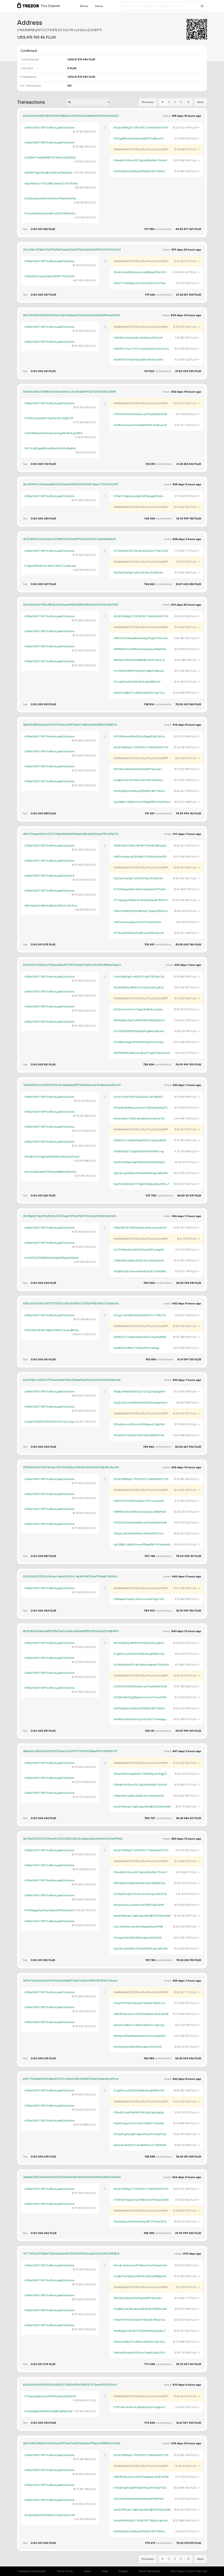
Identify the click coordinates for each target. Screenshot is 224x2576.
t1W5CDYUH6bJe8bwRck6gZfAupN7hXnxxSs (140, 638)
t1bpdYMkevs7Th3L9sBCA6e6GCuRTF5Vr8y (51, 183)
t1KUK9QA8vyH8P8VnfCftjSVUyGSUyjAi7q (138, 987)
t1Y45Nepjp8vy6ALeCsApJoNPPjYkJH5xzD (49, 1910)
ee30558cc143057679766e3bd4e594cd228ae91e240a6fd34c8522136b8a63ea (71, 1380)
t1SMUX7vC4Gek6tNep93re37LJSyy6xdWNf (139, 1140)
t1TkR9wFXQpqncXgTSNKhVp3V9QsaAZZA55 (141, 2200)
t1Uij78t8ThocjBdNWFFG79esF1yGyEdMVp (49, 157)
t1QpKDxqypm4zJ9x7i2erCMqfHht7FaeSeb (138, 2123)
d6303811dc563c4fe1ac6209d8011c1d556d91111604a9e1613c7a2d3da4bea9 (69, 539)
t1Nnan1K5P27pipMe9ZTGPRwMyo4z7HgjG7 (140, 1774)
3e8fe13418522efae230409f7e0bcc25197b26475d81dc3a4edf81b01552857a (70, 725)
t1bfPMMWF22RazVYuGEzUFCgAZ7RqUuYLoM (141, 1053)
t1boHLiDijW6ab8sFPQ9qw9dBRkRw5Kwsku (50, 1172)
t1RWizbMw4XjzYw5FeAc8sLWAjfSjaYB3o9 (139, 1020)
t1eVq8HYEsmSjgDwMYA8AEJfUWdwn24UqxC (52, 1156)
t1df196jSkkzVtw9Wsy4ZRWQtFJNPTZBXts (139, 171)
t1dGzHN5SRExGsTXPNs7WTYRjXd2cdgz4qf (140, 2520)
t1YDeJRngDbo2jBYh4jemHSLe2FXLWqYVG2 (139, 2134)
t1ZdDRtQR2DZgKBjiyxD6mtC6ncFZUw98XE (139, 1697)
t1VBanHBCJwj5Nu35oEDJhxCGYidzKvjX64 (138, 1260)
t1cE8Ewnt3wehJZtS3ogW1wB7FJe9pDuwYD (140, 425)
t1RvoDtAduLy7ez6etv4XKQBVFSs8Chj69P (138, 1905)
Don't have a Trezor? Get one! (189, 2571)
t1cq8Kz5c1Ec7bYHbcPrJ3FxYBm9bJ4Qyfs (138, 780)
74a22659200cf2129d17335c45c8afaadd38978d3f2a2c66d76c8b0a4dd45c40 (72, 1085)
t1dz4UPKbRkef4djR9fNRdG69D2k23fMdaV (139, 1162)
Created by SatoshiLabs (31, 2571)
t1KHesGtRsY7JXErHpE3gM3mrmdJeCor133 (138, 1118)
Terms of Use (64, 2571)
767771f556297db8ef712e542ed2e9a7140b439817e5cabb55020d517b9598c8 (71, 2254)
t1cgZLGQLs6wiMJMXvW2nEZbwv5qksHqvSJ (140, 1402)
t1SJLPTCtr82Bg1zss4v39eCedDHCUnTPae (139, 283)
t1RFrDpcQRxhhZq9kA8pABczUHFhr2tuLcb (139, 660)
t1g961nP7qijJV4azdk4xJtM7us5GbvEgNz (48, 172)
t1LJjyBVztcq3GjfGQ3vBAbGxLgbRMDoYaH (138, 1654)
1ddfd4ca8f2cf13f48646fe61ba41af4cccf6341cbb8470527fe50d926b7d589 (69, 392)
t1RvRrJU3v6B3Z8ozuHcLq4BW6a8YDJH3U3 (139, 272)
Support (123, 2571)
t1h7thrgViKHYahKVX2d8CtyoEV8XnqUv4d (138, 933)
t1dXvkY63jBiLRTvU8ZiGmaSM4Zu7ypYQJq (138, 693)
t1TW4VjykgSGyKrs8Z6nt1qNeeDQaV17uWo (139, 889)
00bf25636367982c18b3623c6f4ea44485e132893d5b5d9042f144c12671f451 (70, 605)
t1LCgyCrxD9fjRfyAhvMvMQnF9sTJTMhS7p (139, 1315)
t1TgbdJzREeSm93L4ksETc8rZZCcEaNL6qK (50, 566)
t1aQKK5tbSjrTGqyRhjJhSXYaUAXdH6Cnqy (138, 1151)
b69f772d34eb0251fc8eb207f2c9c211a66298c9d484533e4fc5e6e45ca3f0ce (71, 2079)
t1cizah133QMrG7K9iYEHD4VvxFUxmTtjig (48, 1421)
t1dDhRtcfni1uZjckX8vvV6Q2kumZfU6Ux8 (137, 337)
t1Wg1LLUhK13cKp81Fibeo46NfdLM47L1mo (138, 1533)
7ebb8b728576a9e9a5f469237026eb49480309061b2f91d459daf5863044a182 (72, 2177)
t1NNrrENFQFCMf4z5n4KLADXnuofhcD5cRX (140, 1227)
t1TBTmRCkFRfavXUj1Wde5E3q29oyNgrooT (139, 2407)
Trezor (87, 2571)
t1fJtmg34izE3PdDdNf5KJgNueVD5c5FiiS (137, 1937)
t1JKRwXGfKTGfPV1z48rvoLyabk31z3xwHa (49, 127)
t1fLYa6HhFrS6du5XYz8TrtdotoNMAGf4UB (138, 1435)
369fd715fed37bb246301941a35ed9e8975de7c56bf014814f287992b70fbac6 (70, 1981)
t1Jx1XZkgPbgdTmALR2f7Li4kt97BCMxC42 (138, 976)
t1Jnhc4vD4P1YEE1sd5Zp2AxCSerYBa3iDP (138, 1097)
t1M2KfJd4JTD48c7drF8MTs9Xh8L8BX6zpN (139, 845)
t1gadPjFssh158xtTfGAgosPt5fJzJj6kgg (136, 1348)
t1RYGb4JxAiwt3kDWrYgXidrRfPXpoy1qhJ (137, 769)
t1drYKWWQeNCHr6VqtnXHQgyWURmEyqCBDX (53, 433)
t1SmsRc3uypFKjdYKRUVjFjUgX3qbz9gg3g (138, 2112)
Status (99, 6)
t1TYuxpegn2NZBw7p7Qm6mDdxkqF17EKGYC (140, 900)
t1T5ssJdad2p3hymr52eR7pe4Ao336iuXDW (50, 2396)
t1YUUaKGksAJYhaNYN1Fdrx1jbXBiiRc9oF (137, 681)
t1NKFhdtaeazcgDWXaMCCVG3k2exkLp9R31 (140, 856)
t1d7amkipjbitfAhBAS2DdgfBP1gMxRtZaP (48, 2411)
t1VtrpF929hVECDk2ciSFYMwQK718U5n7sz (139, 2003)
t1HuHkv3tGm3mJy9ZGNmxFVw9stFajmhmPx (140, 2265)
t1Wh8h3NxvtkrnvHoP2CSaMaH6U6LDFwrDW (140, 2014)
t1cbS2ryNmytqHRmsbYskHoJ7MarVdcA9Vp (50, 198)
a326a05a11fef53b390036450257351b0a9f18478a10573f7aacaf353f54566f (70, 2385)
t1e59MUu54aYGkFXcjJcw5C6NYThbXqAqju (139, 1719)
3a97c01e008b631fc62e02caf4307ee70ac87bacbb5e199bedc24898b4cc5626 (71, 2443)
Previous (148, 102)
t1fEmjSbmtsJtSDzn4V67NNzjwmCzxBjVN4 (138, 1424)
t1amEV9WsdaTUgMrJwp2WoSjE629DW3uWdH (142, 1806)
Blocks (84, 6)
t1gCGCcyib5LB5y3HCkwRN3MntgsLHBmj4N (140, 1173)
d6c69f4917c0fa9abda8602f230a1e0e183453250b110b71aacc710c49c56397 (70, 484)
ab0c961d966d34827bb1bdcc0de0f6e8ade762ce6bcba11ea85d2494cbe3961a (71, 315)
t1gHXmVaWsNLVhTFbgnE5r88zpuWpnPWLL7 (141, 1184)
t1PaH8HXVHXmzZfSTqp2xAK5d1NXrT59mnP (140, 160)
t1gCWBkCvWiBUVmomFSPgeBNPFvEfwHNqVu (142, 802)
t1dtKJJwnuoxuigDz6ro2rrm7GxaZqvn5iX (137, 922)
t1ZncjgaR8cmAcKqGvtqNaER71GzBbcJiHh (138, 138)
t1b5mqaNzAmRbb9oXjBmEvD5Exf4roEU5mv (50, 905)
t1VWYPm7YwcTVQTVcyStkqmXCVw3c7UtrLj (141, 348)
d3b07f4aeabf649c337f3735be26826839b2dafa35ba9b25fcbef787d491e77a (71, 834)
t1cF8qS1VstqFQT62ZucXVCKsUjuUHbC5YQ (140, 1894)
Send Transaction (149, 2571)
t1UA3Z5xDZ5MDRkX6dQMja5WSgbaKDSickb (51, 1258)
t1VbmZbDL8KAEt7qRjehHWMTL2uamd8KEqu (51, 1330)
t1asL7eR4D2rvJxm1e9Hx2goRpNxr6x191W (138, 1926)
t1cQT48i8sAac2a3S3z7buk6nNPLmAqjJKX (138, 1249)
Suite (105, 2571)
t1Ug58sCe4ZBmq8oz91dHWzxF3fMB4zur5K (140, 2309)
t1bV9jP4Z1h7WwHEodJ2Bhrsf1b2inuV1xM (138, 359)
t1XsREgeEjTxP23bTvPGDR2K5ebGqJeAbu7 (139, 2331)
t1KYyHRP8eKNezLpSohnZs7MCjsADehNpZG (140, 1107)
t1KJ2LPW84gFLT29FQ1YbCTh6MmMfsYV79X (140, 127)
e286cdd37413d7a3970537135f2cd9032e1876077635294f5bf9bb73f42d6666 (71, 1303)
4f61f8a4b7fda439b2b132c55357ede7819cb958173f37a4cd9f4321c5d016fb (69, 1216)
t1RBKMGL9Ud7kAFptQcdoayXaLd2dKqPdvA (139, 649)
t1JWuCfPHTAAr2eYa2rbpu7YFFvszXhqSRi (138, 1501)
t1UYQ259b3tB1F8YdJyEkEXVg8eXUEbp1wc (138, 671)
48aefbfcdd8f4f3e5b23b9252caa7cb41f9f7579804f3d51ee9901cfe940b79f (70, 1751)
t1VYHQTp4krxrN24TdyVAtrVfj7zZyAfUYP (48, 418)
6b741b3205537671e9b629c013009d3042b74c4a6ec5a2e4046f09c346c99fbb (72, 1839)
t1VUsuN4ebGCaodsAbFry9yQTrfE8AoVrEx (49, 213)
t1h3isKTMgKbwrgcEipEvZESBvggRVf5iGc (138, 496)
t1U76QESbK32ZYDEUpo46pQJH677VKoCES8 (140, 551)
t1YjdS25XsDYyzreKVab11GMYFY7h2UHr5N (49, 276)
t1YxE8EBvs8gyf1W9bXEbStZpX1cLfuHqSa (138, 1042)
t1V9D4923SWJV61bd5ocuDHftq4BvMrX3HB (140, 414)
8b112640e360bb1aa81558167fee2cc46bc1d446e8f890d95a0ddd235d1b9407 (71, 1631)
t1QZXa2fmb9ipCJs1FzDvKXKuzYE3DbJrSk (138, 572)
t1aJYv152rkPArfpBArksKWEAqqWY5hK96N (138, 2499)
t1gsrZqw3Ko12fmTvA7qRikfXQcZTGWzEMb (139, 2145)
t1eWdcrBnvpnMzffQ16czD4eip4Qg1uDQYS (139, 2352)
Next (200, 102)
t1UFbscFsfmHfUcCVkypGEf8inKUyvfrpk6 (138, 1009)
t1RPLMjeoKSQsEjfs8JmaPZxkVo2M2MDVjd (139, 1883)
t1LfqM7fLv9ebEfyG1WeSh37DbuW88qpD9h (139, 2276)
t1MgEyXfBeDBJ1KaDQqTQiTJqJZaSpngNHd (139, 1391)
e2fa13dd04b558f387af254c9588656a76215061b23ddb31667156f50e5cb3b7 (71, 116)
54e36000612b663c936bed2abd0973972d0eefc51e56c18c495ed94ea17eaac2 (72, 965)
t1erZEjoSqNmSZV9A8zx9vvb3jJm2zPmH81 (49, 2515)
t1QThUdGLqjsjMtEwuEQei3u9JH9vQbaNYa (50, 448)
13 (188, 102)
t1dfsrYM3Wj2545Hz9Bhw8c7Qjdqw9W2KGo (140, 911)
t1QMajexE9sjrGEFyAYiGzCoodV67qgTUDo (138, 1599)
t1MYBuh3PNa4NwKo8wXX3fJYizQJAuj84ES (139, 2036)
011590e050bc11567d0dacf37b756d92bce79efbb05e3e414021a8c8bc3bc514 (71, 1467)
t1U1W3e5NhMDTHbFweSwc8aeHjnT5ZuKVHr (141, 1664)
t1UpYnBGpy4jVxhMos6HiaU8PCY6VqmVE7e (140, 2221)
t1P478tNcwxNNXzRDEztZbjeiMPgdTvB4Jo (139, 736)
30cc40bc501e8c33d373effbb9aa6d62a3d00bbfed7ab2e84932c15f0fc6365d (72, 250)
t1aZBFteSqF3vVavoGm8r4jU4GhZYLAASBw (139, 1271)
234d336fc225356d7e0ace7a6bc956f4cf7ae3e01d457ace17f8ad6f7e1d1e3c (70, 1576)
